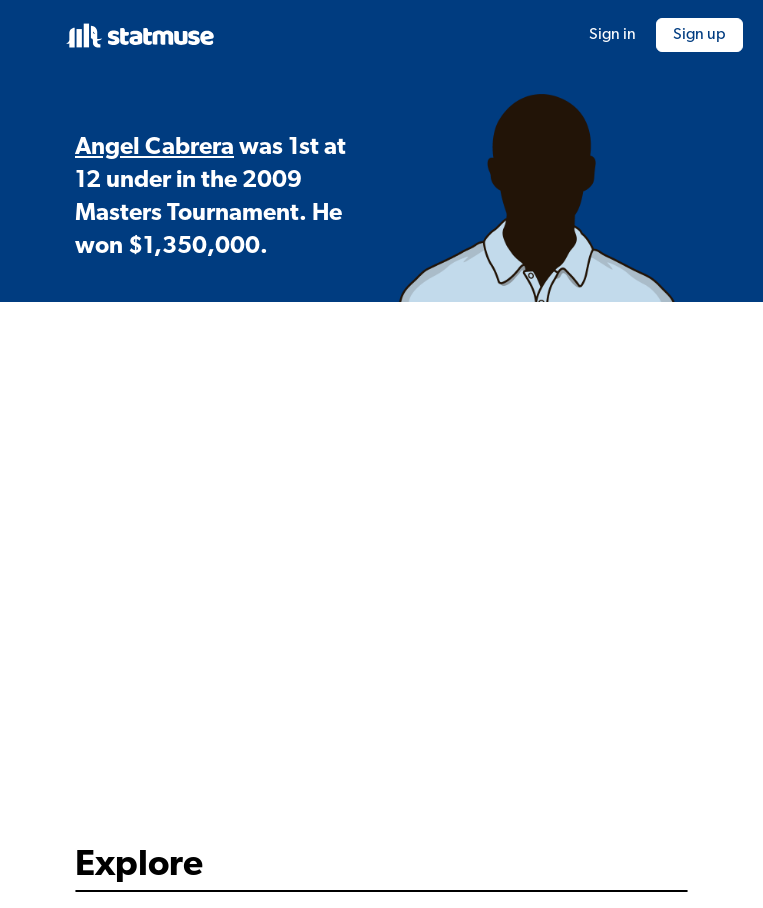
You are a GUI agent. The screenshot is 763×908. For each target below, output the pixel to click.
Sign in (612, 35)
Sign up (699, 35)
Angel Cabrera (154, 148)
